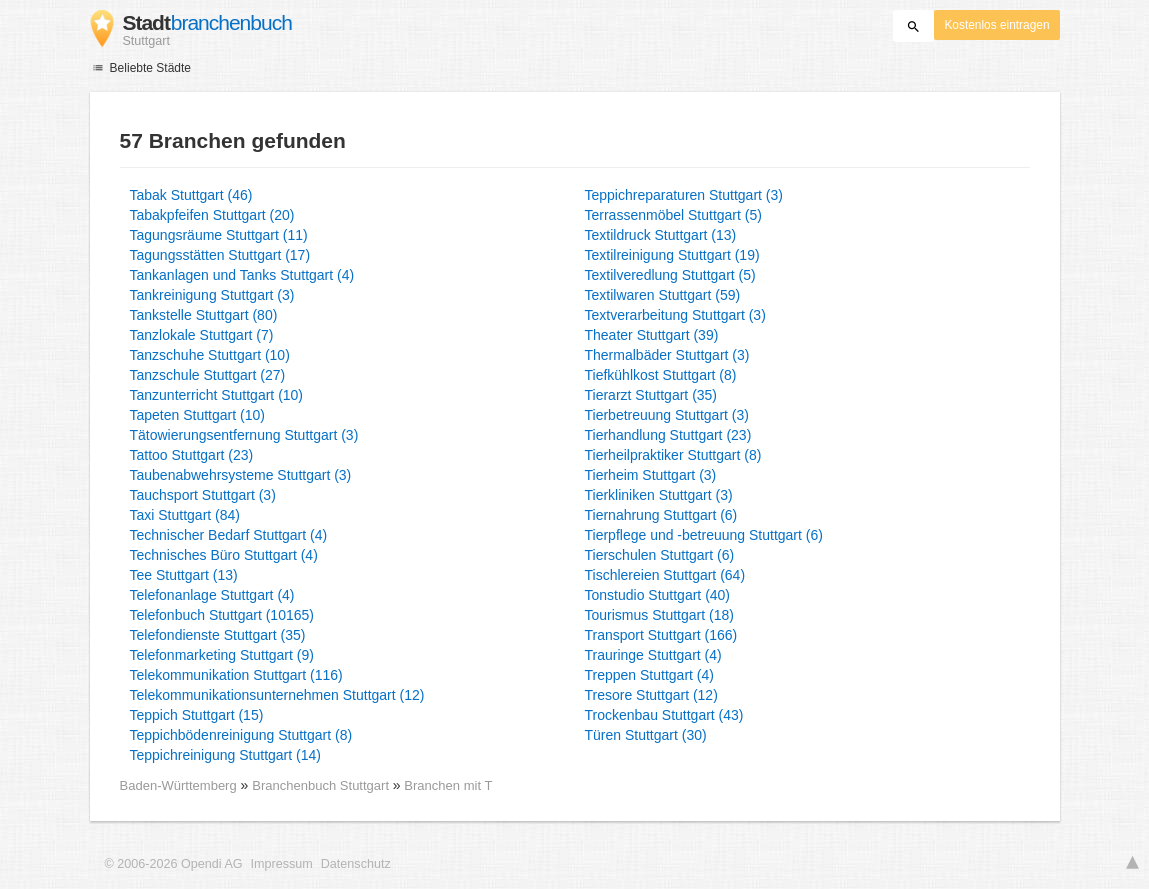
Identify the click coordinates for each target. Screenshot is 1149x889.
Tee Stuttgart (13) (184, 575)
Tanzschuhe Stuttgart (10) (210, 355)
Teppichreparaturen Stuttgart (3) (684, 195)
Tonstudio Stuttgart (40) (658, 595)
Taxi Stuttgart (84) (185, 515)
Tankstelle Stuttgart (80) (204, 315)
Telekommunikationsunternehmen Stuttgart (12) (277, 695)
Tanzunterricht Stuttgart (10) (217, 395)
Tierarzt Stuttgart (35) (651, 395)
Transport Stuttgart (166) (661, 635)
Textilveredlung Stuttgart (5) (670, 275)
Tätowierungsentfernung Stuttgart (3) (244, 435)
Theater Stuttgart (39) (652, 335)
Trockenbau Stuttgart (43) (664, 715)
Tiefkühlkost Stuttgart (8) (661, 375)
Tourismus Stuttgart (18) (659, 615)
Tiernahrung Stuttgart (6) (661, 515)
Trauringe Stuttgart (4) (653, 655)
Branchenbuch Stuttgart (322, 785)
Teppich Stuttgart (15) (197, 715)
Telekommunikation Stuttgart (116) (236, 675)
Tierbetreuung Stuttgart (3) (667, 415)
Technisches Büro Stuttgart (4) (224, 555)
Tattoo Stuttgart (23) (192, 455)
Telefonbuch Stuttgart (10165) (222, 615)
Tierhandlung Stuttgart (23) (668, 435)
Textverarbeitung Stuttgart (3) (675, 315)
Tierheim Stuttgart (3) (651, 475)
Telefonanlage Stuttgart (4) (212, 595)
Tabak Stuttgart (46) (191, 195)
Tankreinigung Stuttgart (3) (212, 295)
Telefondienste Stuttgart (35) (218, 635)
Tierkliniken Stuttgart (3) (659, 495)
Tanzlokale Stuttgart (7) (202, 335)
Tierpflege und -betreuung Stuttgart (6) (704, 535)
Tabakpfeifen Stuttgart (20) (212, 215)
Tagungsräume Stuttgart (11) (219, 235)
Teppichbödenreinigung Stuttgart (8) (241, 735)
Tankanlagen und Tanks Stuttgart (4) (242, 275)
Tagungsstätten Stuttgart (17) (220, 255)
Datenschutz (356, 864)
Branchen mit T (448, 785)
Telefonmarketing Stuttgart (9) (222, 655)
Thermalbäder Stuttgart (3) (667, 355)
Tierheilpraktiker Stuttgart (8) (673, 455)
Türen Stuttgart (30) (646, 735)
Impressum (282, 864)
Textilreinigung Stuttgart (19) (672, 255)
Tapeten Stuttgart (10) (197, 415)
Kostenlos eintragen (996, 25)
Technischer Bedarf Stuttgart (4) (229, 535)
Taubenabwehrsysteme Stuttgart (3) (241, 475)
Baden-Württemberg (178, 785)
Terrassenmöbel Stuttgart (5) (673, 215)
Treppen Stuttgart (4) (649, 675)
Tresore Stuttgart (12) (651, 695)
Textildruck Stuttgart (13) (661, 235)
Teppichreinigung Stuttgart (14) (225, 755)
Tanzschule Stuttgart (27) (208, 375)
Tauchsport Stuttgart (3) (203, 495)
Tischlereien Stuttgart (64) (665, 575)
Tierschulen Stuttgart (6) (660, 555)
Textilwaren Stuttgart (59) (663, 295)
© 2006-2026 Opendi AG (174, 864)
